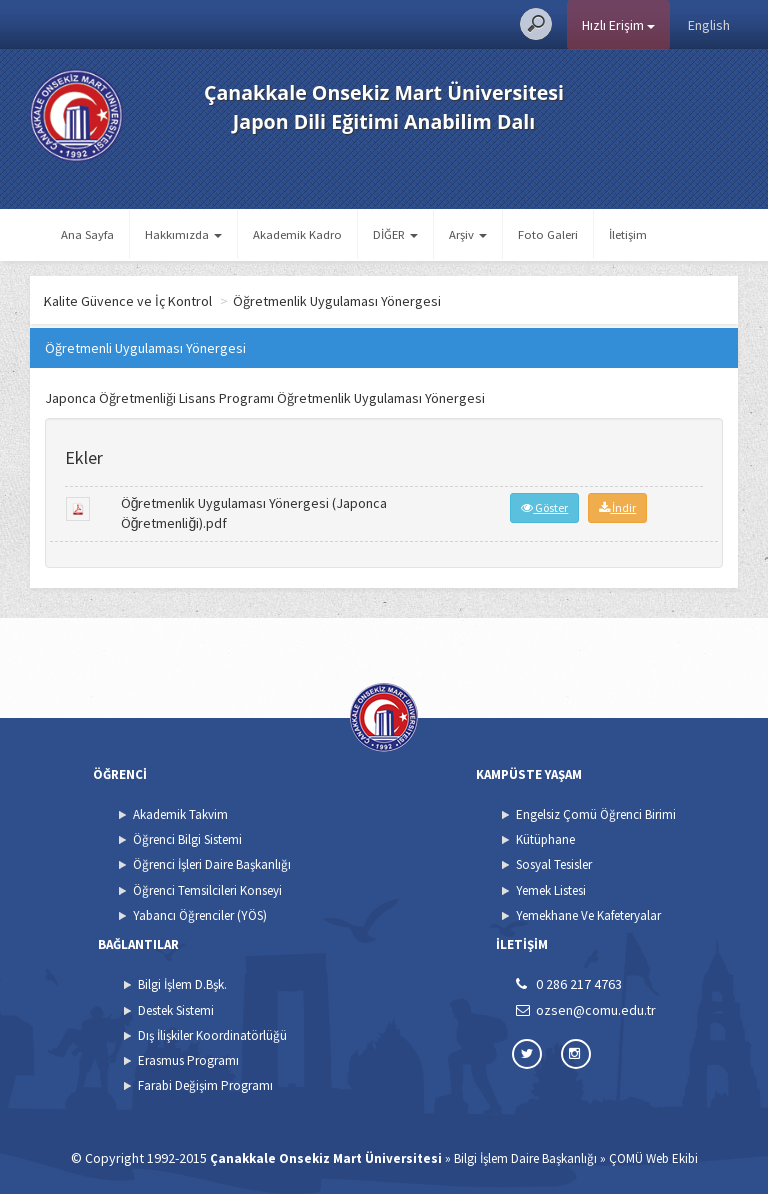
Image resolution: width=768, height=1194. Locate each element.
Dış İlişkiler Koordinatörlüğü (212, 1035)
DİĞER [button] (395, 234)
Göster (544, 507)
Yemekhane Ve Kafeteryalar (588, 915)
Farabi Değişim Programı (205, 1085)
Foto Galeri (548, 234)
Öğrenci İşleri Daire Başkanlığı (212, 864)
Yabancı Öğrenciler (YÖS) (200, 915)
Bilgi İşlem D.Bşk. (182, 984)
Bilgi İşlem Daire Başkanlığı (525, 1158)
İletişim (628, 234)
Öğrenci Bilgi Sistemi (187, 839)
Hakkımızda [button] (183, 234)
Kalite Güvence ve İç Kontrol (209, 301)
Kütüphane (545, 839)
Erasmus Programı (188, 1060)
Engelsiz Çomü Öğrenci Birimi (596, 814)
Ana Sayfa (87, 234)
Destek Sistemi (176, 1010)
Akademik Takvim (180, 814)
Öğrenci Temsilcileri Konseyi (207, 890)
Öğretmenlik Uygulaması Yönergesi (417, 301)
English (709, 25)
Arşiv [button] (468, 234)
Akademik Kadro (297, 234)
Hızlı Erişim (618, 25)
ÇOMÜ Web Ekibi (653, 1158)
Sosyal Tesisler (554, 864)
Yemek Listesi (551, 890)
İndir (617, 507)
